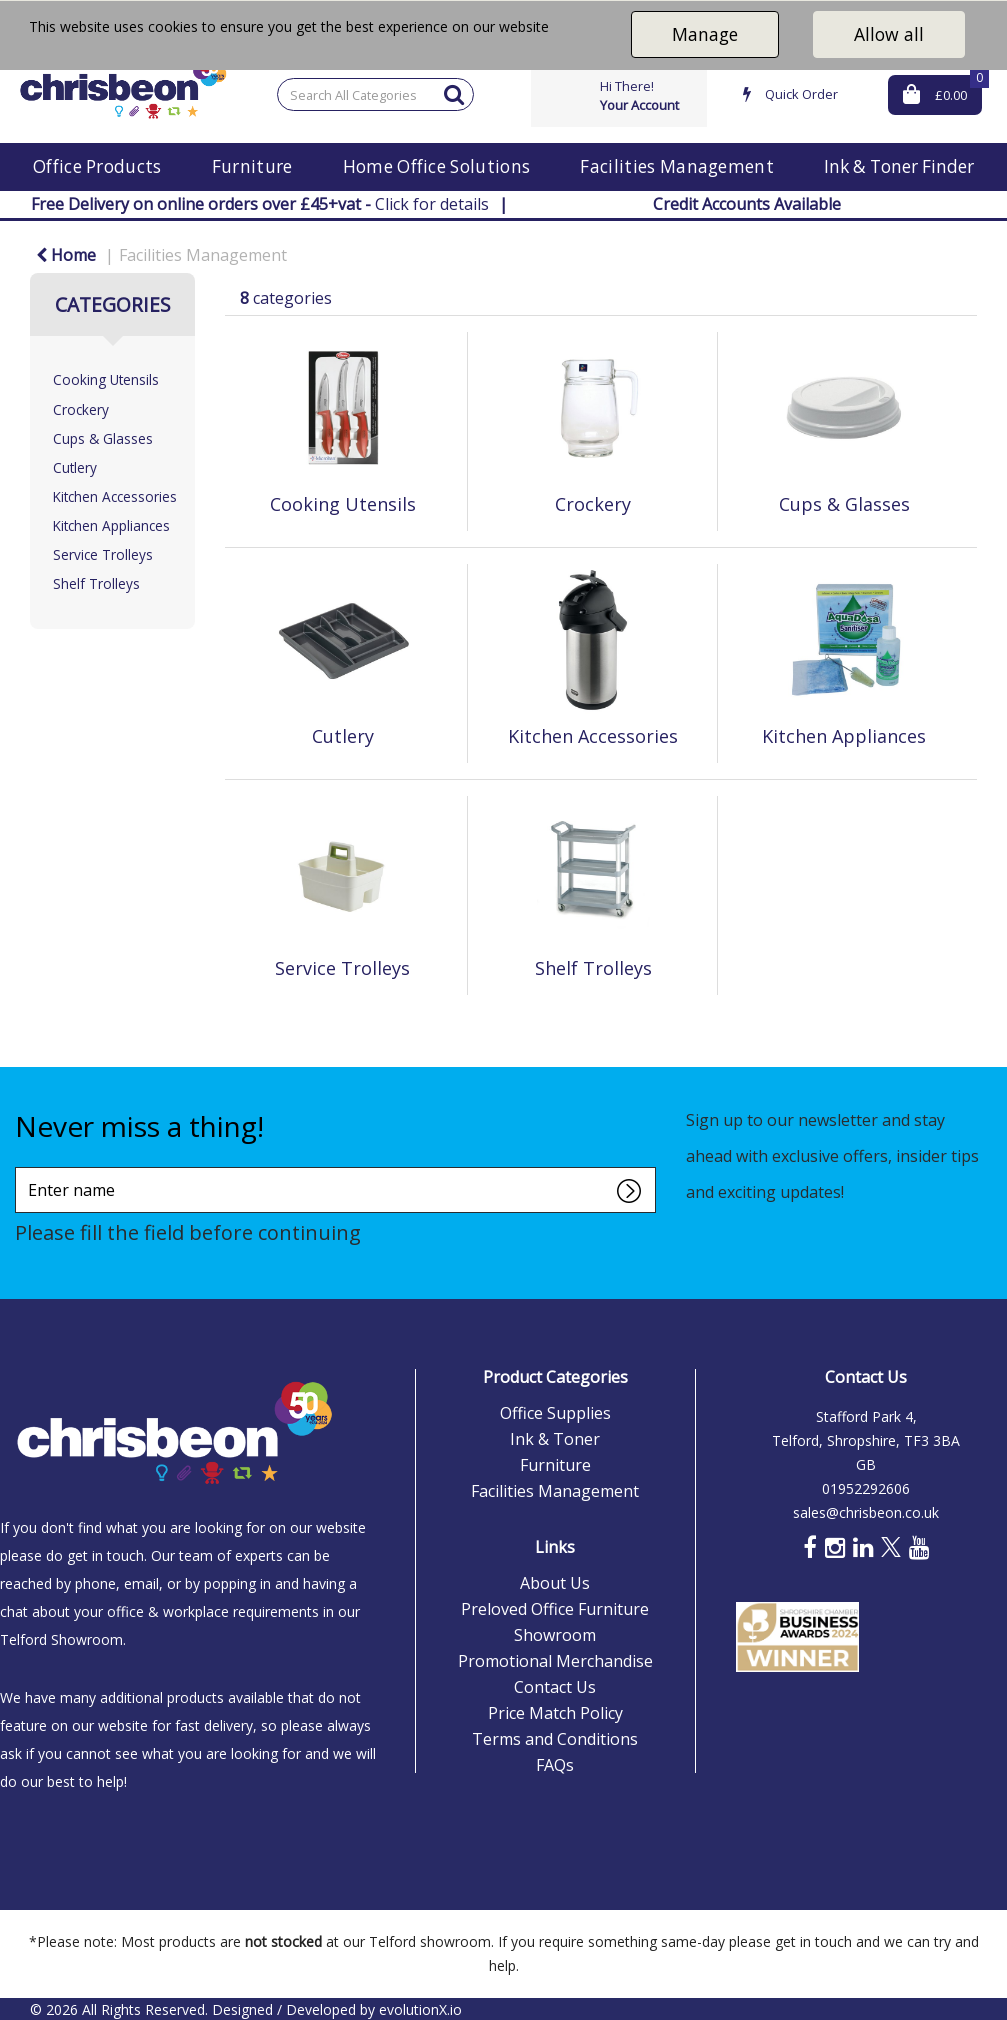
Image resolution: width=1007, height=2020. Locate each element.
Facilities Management (677, 166)
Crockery (81, 409)
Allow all (889, 34)
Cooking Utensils (106, 379)
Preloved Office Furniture (555, 1609)
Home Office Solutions (437, 166)
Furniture (252, 166)
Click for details (260, 204)
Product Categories (555, 1377)
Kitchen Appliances (111, 525)
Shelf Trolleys (96, 583)
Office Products (97, 166)
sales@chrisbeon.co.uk (866, 1512)
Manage (705, 34)
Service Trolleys (103, 554)
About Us (555, 1583)
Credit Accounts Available (747, 204)
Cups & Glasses (103, 438)
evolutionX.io (420, 2009)
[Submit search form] (454, 93)
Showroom (555, 1635)
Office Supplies (555, 1413)
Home (66, 255)
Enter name (20, 1166)
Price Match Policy (555, 1713)
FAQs (555, 1765)
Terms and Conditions (555, 1739)
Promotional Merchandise (555, 1661)
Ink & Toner (555, 1439)
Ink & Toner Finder (899, 166)
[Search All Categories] (375, 94)
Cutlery (75, 467)
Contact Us (555, 1687)
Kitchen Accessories (115, 496)
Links (555, 1547)
